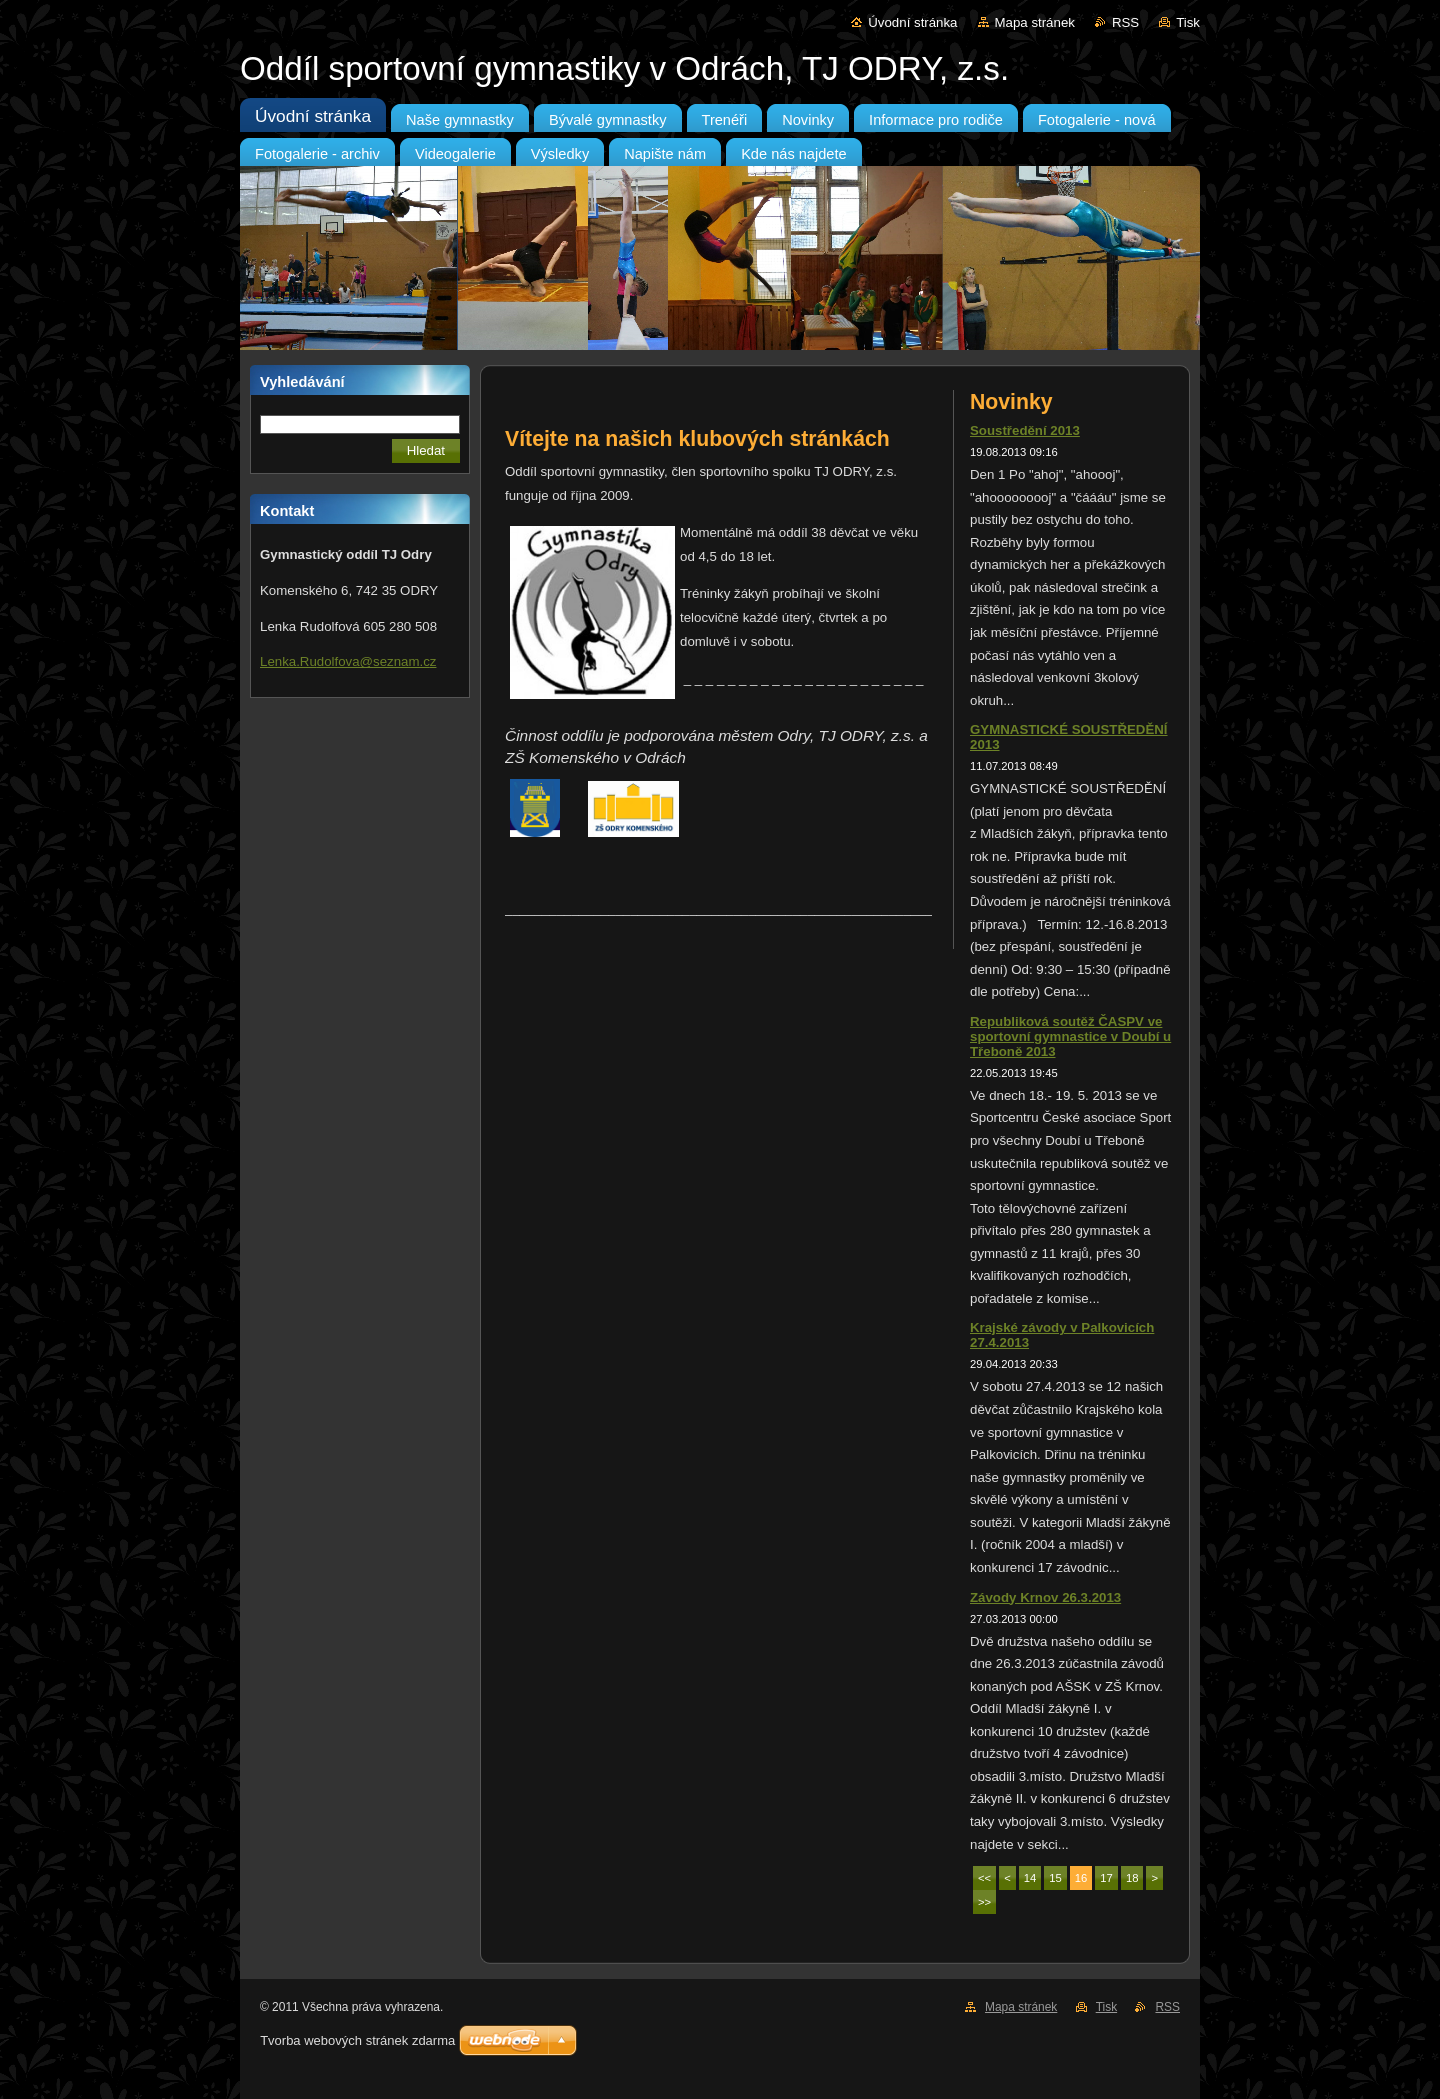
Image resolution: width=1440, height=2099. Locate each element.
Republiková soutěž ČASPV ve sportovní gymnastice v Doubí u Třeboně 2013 (1070, 1036)
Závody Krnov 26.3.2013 (1045, 1597)
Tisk (1188, 22)
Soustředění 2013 (1025, 430)
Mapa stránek (1035, 22)
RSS (1125, 22)
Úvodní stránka (912, 22)
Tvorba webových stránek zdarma (357, 2040)
